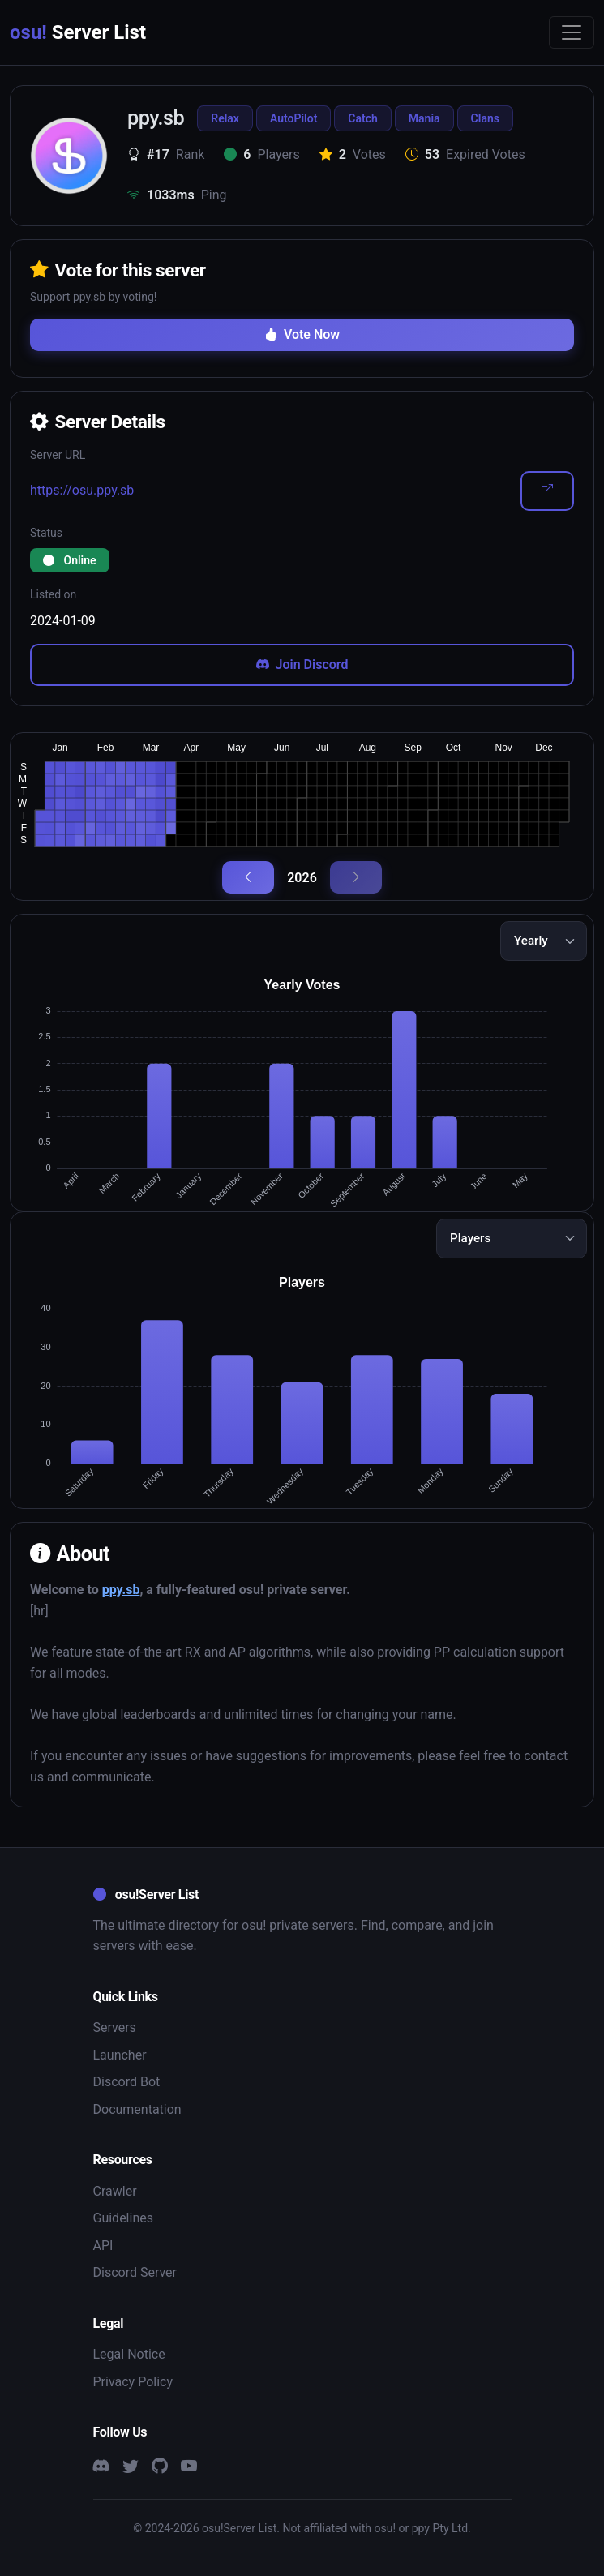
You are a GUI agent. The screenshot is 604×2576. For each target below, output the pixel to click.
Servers (114, 2027)
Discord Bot (127, 2082)
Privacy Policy (133, 2382)
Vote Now (302, 334)
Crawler (115, 2191)
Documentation (137, 2109)
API (103, 2245)
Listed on (53, 594)
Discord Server (135, 2272)
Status (46, 532)
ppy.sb (121, 1589)
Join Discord (302, 664)
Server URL (57, 454)
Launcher (120, 2055)
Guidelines (123, 2218)
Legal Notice (129, 2354)
